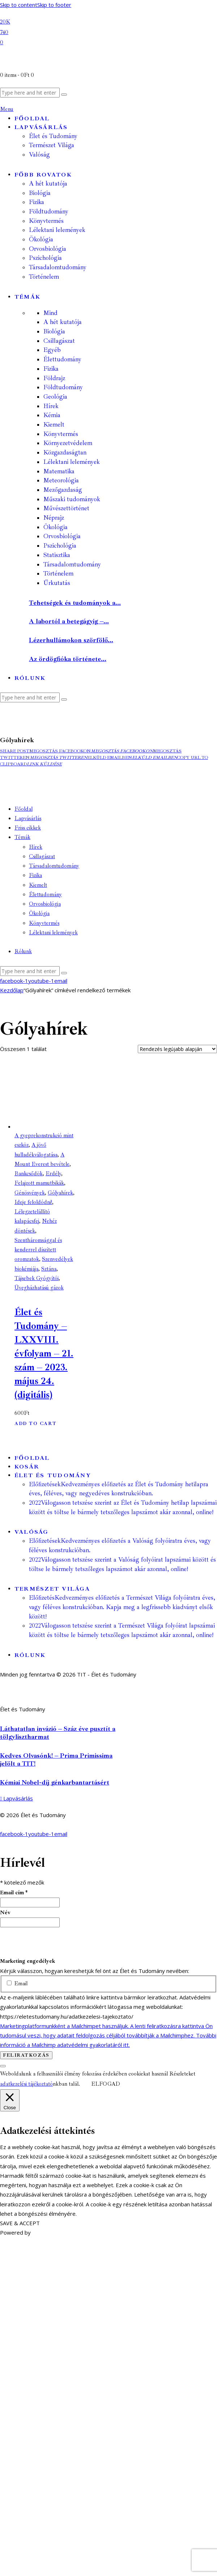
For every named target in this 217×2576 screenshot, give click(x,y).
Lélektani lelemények (71, 462)
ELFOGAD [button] (105, 2084)
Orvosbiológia (62, 536)
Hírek (51, 406)
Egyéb (52, 350)
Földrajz (54, 378)
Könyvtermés (60, 434)
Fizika (51, 369)
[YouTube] (4, 32)
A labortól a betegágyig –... (69, 621)
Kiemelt (53, 424)
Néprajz (53, 518)
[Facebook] (5, 21)
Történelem (58, 573)
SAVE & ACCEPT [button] (20, 2223)
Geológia (55, 396)
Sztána (48, 1269)
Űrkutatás (56, 583)
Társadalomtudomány (72, 564)
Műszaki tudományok (71, 499)
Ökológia (55, 527)
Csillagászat (59, 341)
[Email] (1, 42)
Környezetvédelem (67, 443)
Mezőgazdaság (62, 490)
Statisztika (56, 555)
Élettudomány (62, 359)
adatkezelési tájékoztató (26, 2084)
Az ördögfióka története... (67, 659)
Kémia (51, 415)
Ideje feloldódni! (33, 1202)
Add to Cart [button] (35, 1423)
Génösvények (29, 1192)
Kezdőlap (12, 990)
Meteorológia (61, 480)
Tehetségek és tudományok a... (75, 603)
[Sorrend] (177, 1049)
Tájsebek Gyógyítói (36, 1278)
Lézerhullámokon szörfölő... (71, 640)
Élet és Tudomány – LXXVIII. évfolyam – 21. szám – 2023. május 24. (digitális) (43, 1353)
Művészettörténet (66, 508)
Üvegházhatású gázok (39, 1287)
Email (17, 1983)
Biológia (54, 331)
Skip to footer (54, 4)
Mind (50, 313)
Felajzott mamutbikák (39, 1183)
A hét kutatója (62, 322)
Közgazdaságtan (64, 452)
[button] (14, 751)
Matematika (59, 471)
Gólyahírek (60, 1192)
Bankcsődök (28, 1173)
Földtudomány (63, 387)
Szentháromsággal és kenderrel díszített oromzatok (38, 1250)
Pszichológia (59, 545)
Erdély (53, 1173)
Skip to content (18, 4)
